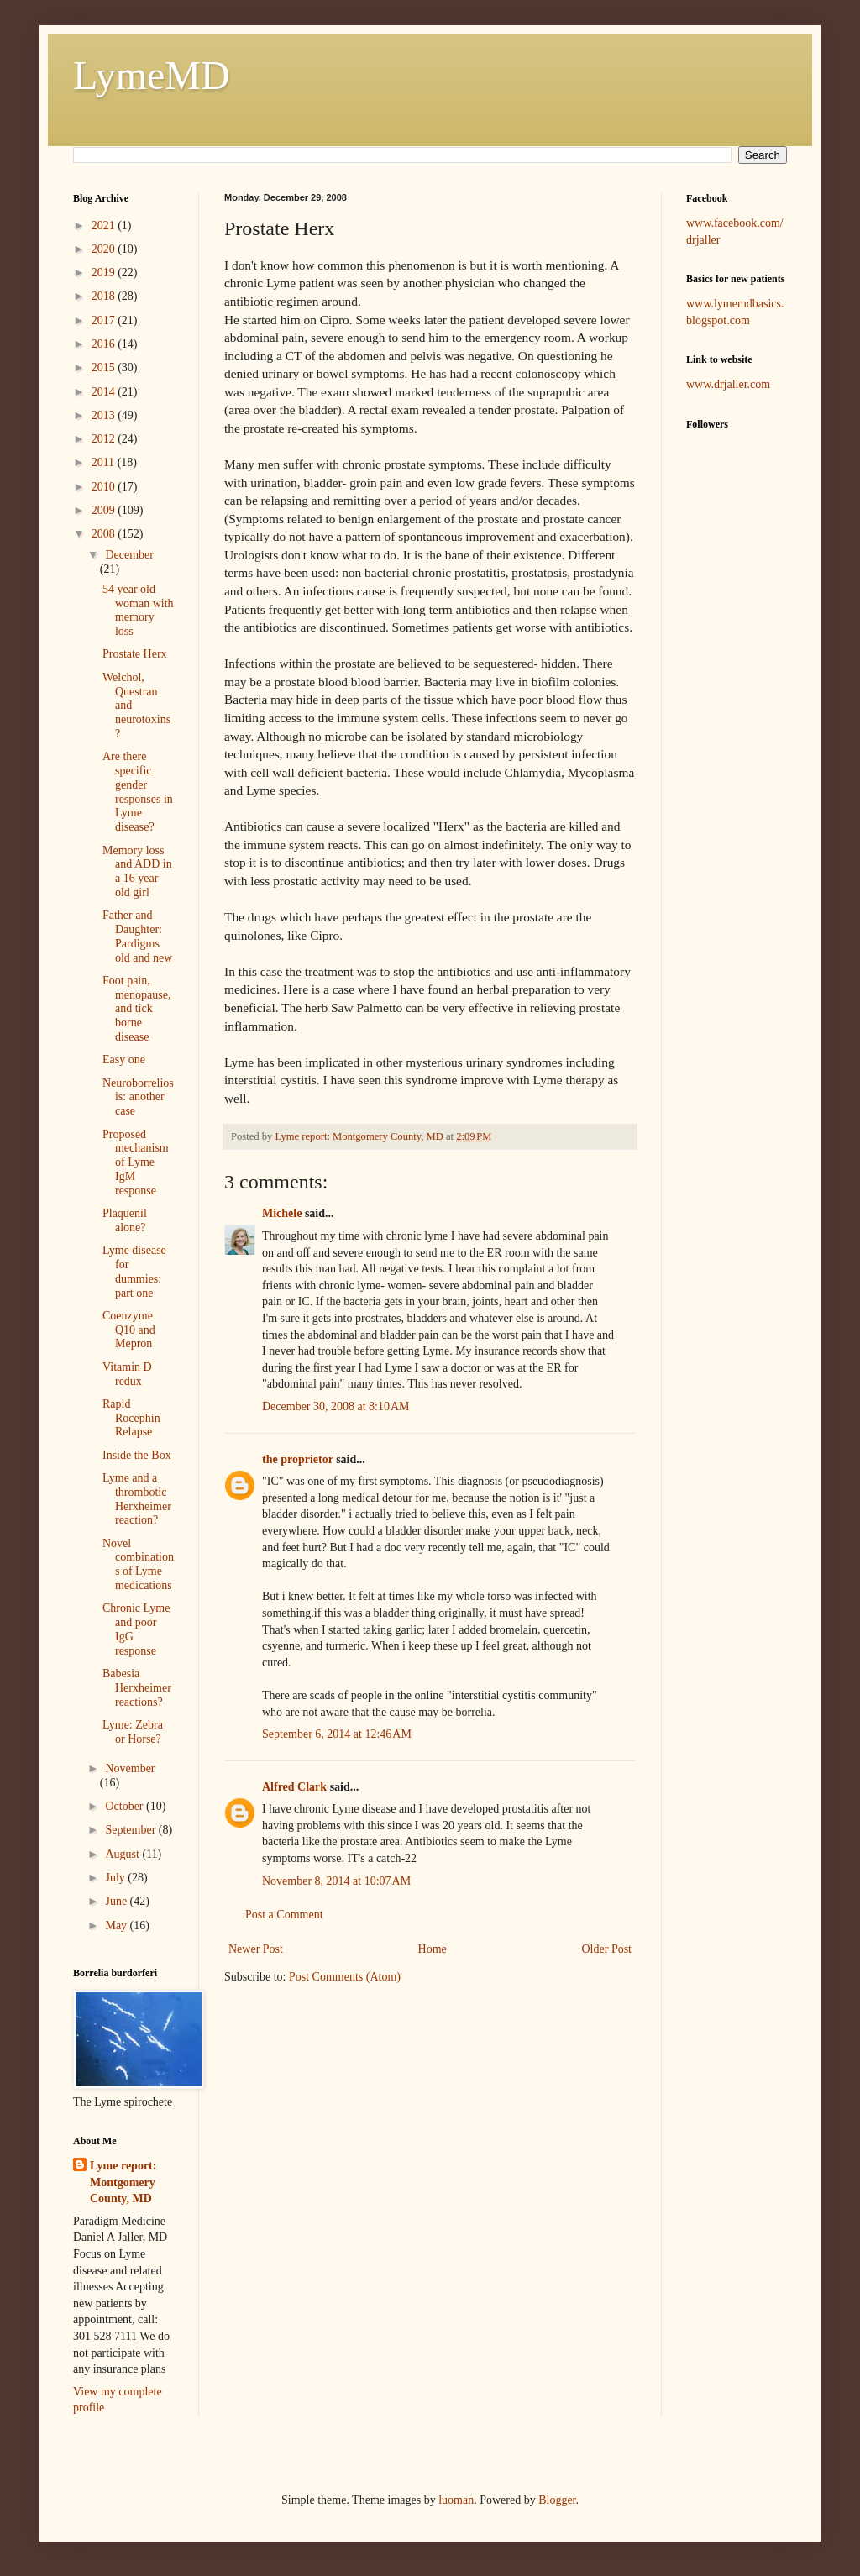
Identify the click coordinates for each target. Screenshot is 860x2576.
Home (432, 1949)
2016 (105, 344)
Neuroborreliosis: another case (138, 1097)
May (117, 1925)
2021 (105, 225)
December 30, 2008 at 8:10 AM (336, 1406)
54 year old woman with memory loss (138, 610)
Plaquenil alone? (124, 1220)
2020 (105, 249)
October (125, 1806)
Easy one (123, 1059)
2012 (105, 439)
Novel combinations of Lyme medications (138, 1564)
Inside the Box (136, 1455)
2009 (105, 510)
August (123, 1854)
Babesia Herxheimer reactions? (136, 1687)
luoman (456, 2500)
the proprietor (297, 1459)
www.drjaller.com (728, 384)
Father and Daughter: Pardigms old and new (137, 936)
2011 (105, 462)
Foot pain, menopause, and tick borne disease (136, 1008)
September (131, 1829)
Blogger (556, 2500)
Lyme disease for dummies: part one (134, 1271)
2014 (105, 392)
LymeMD (151, 75)
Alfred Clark (294, 1787)
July (116, 1877)
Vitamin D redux (127, 1374)
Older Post (607, 1949)
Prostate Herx (134, 654)
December (129, 554)
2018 (105, 296)
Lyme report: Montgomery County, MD (123, 2182)
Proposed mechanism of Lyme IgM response (135, 1162)
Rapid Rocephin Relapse (131, 1418)
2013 (105, 415)
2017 (105, 320)
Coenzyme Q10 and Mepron (128, 1330)
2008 (105, 533)
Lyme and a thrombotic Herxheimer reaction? (136, 1499)
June (117, 1901)
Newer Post (255, 1949)
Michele (282, 1213)
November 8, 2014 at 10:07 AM (336, 1881)
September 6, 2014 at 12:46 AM (337, 1734)
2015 (105, 367)
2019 (105, 272)
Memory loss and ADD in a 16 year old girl (137, 871)
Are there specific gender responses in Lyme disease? (137, 791)
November (130, 1768)
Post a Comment (284, 1914)
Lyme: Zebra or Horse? (132, 1731)
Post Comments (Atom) (345, 1976)
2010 (105, 486)
